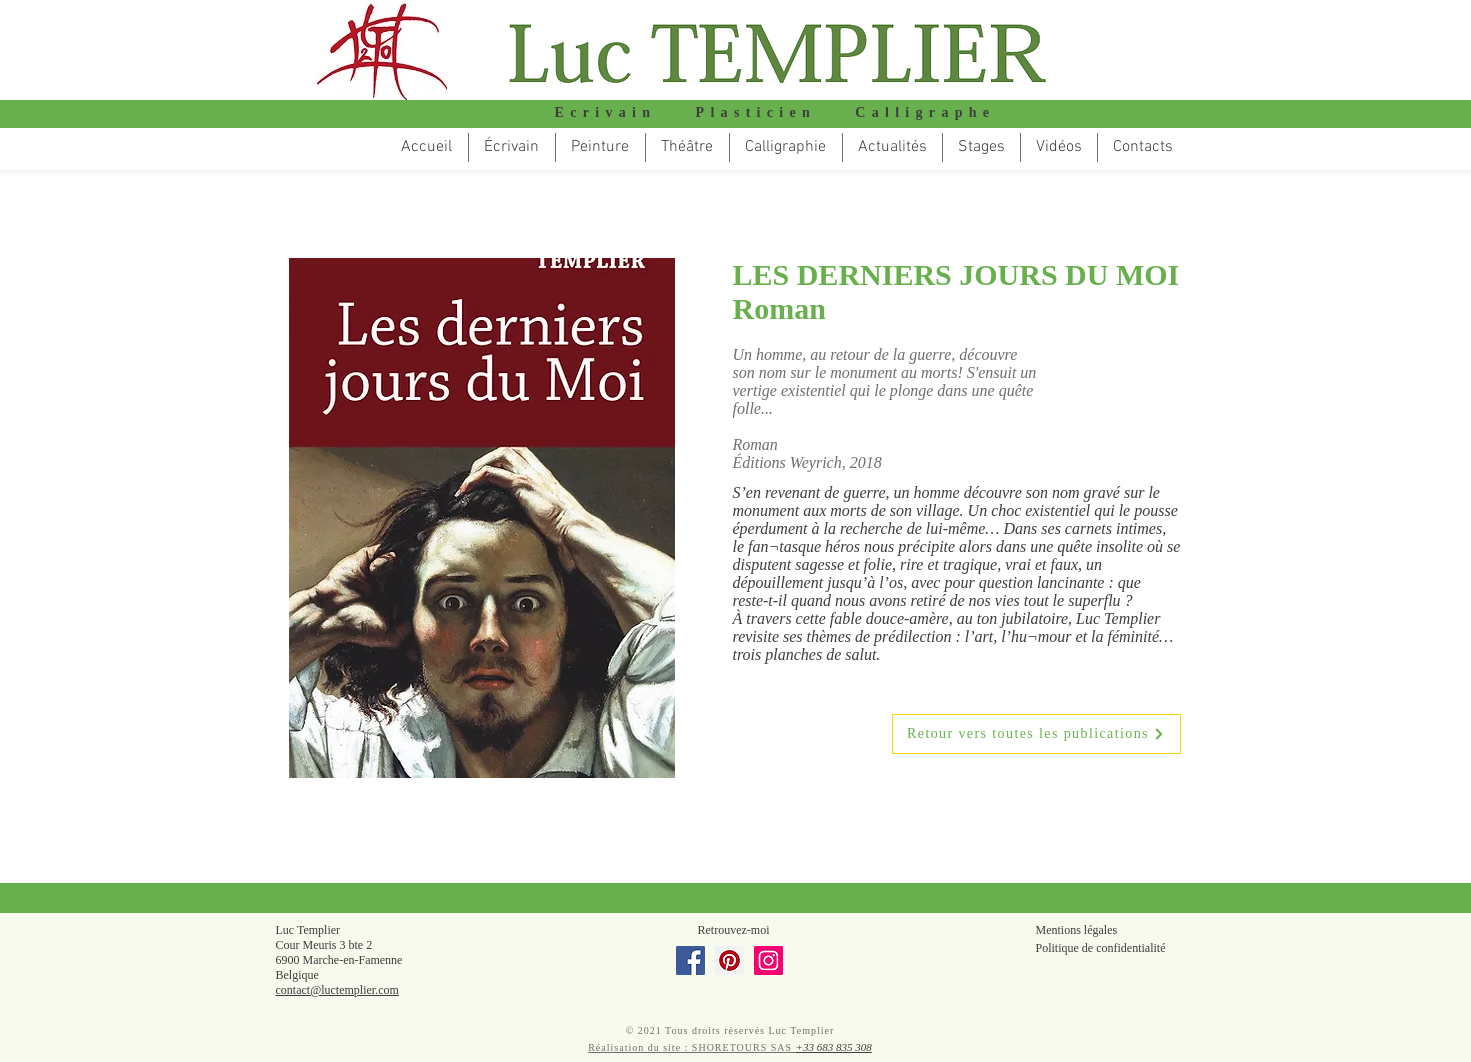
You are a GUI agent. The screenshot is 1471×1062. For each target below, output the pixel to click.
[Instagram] (768, 960)
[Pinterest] (729, 960)
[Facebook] (690, 960)
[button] (687, 147)
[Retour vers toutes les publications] (1036, 734)
